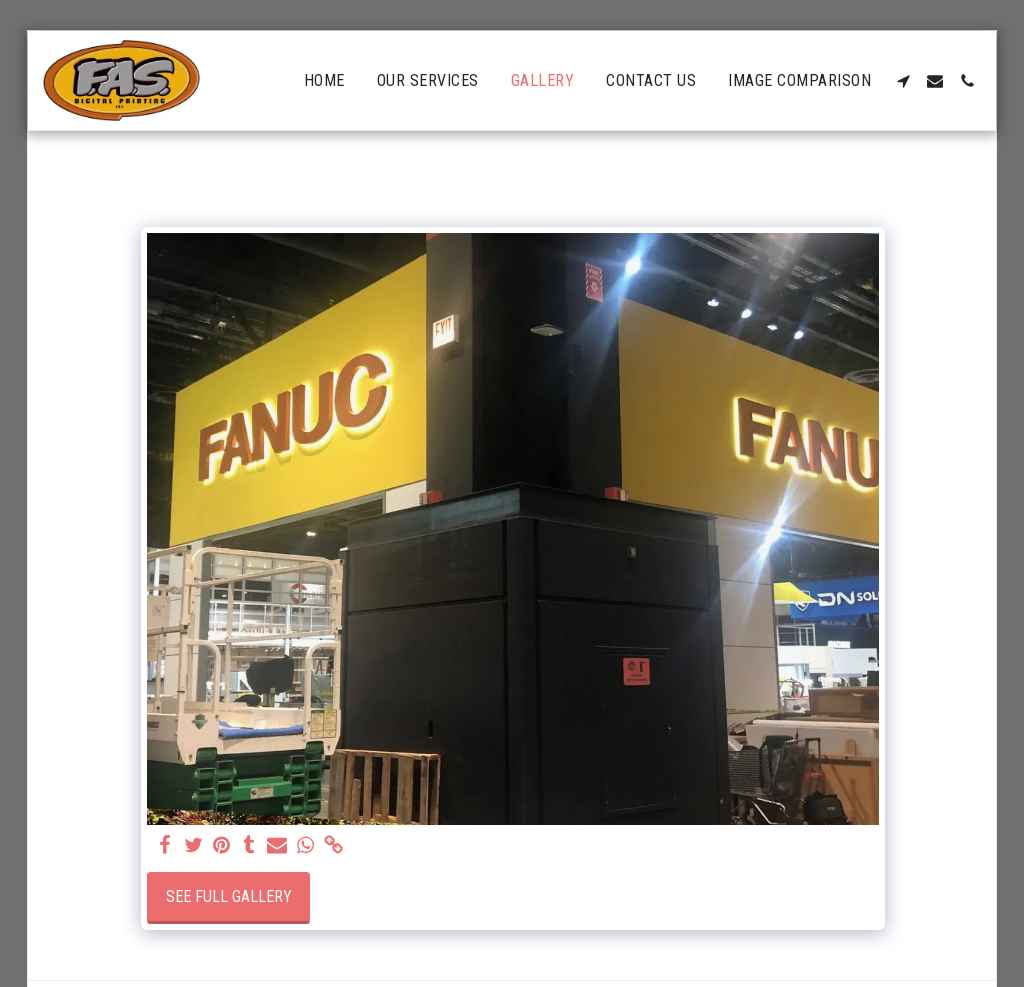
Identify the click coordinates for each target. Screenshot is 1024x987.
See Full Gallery (229, 896)
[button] (903, 81)
